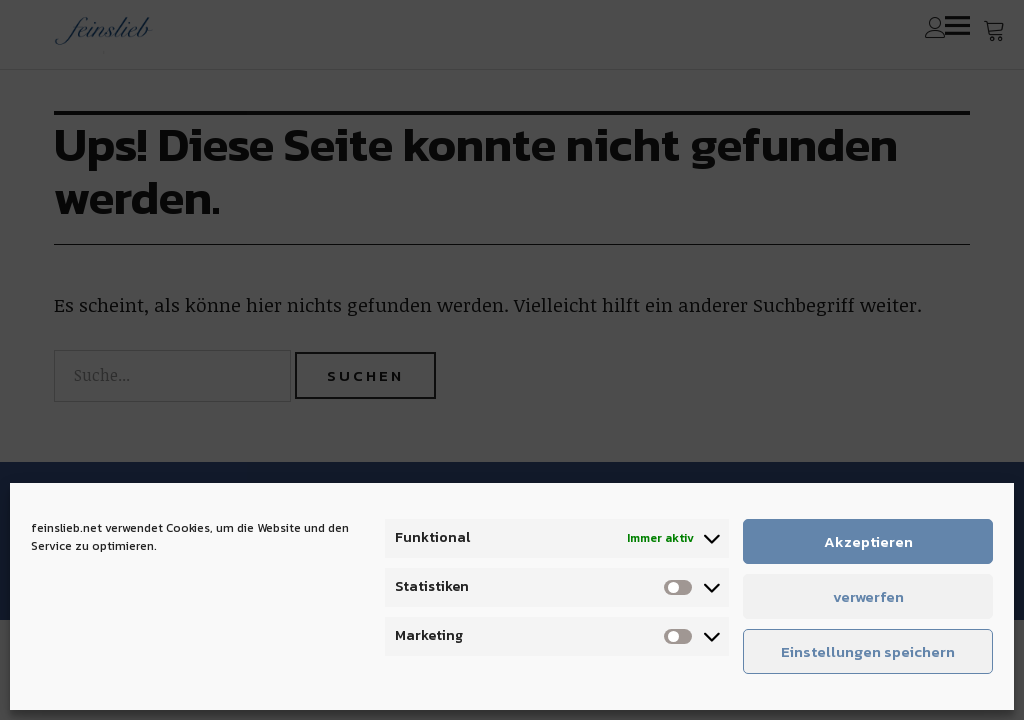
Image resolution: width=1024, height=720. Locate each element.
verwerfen (868, 596)
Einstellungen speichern (868, 651)
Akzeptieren (868, 541)
